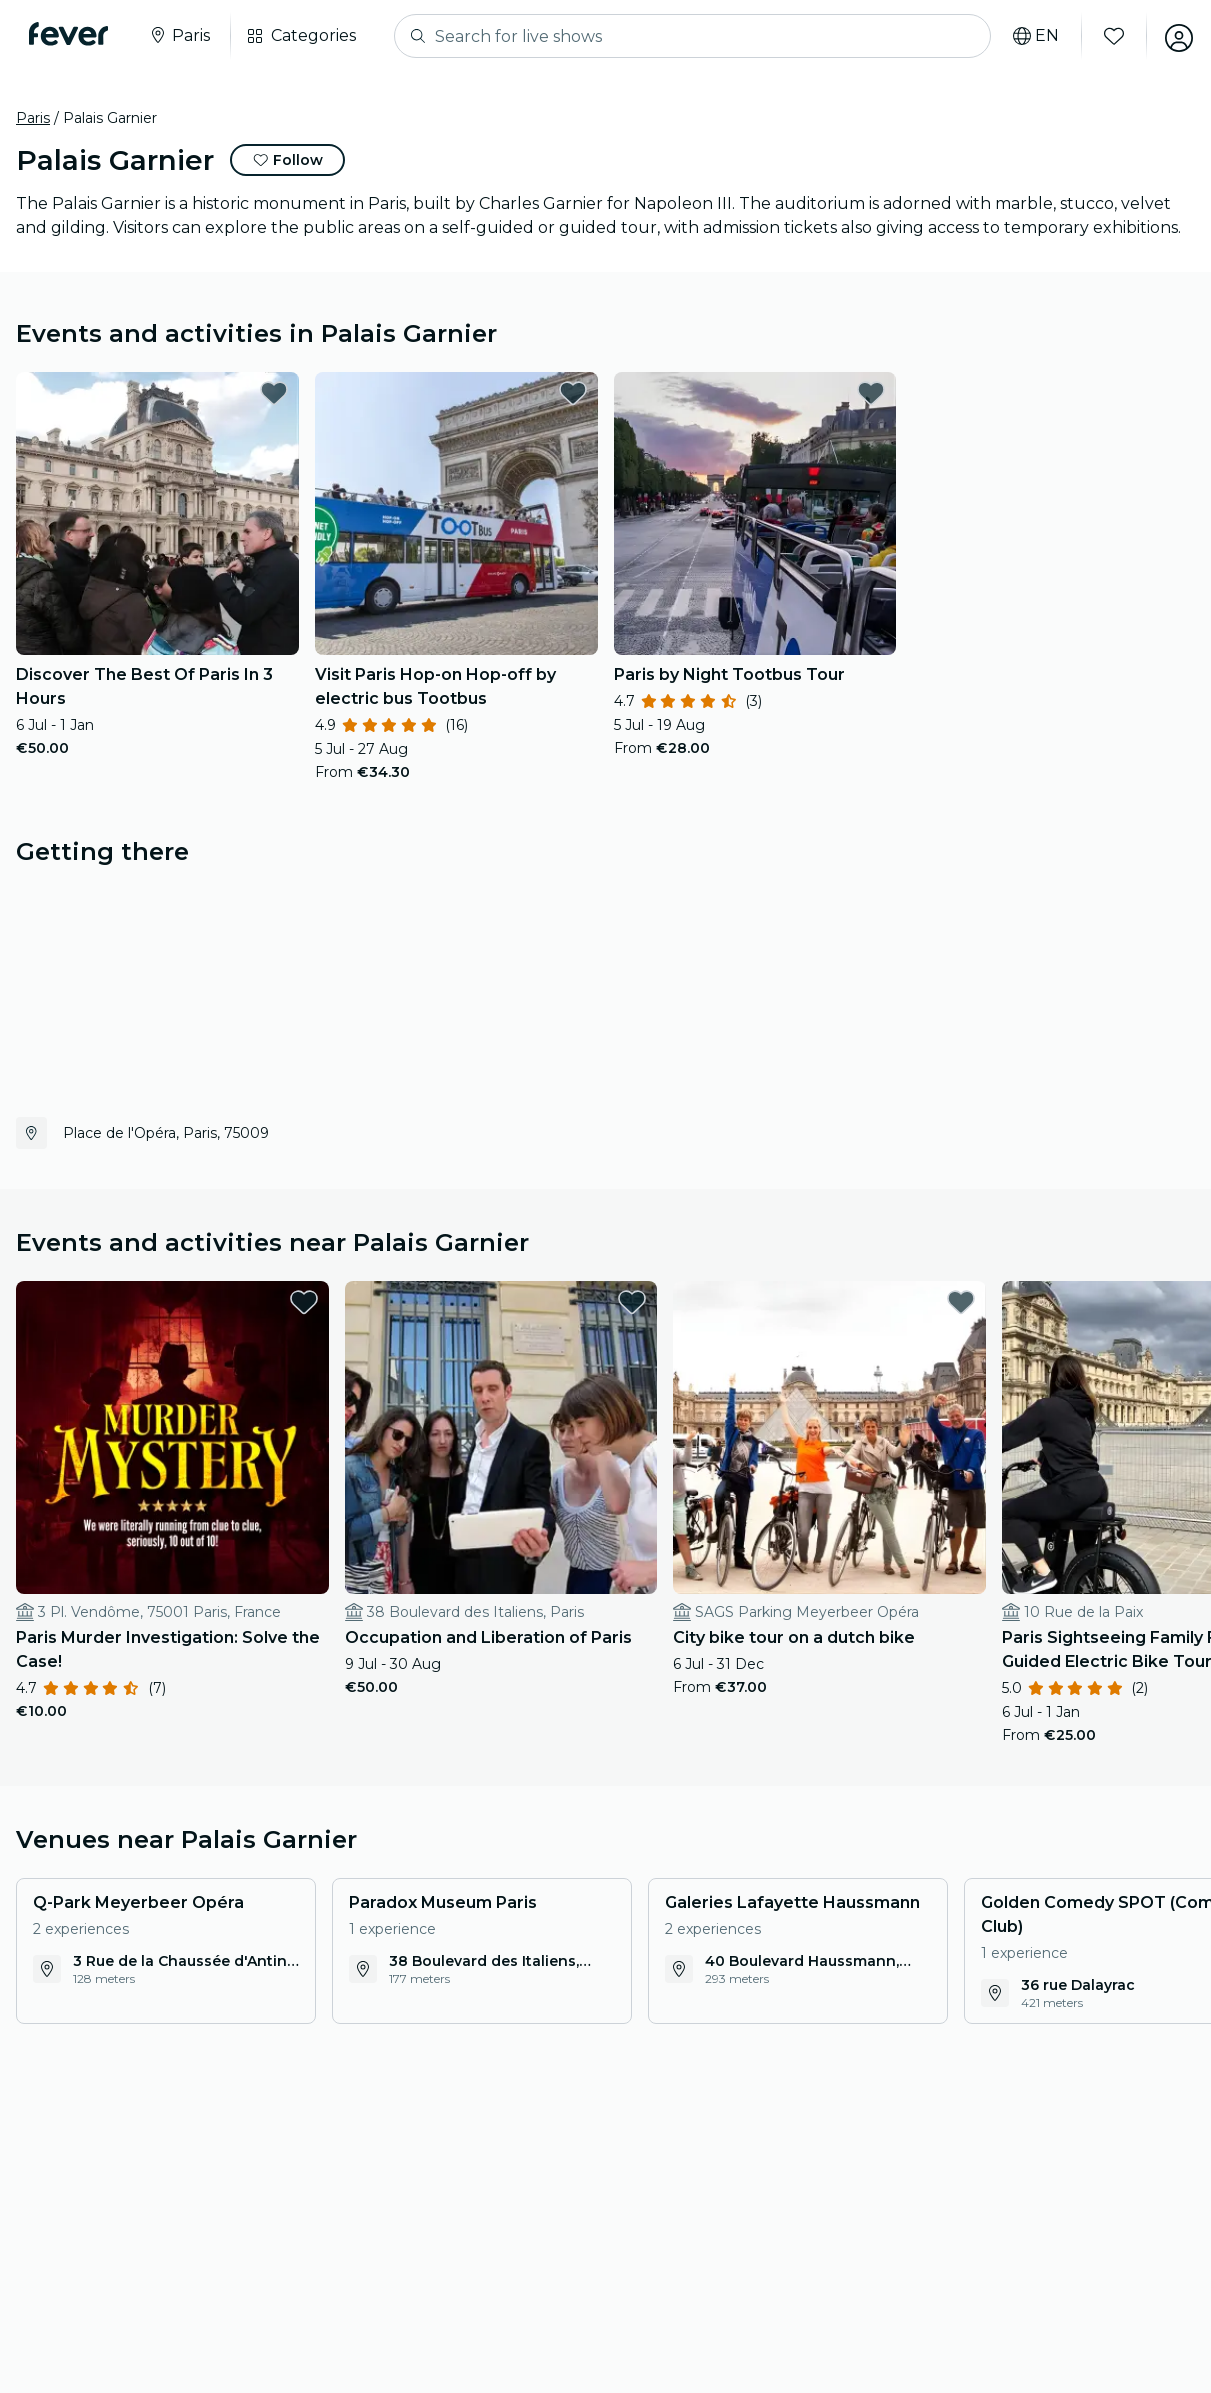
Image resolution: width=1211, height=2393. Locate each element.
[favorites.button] (274, 393)
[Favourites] (1108, 36)
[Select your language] (1030, 36)
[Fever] (71, 34)
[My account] (1173, 36)
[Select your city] (182, 36)
